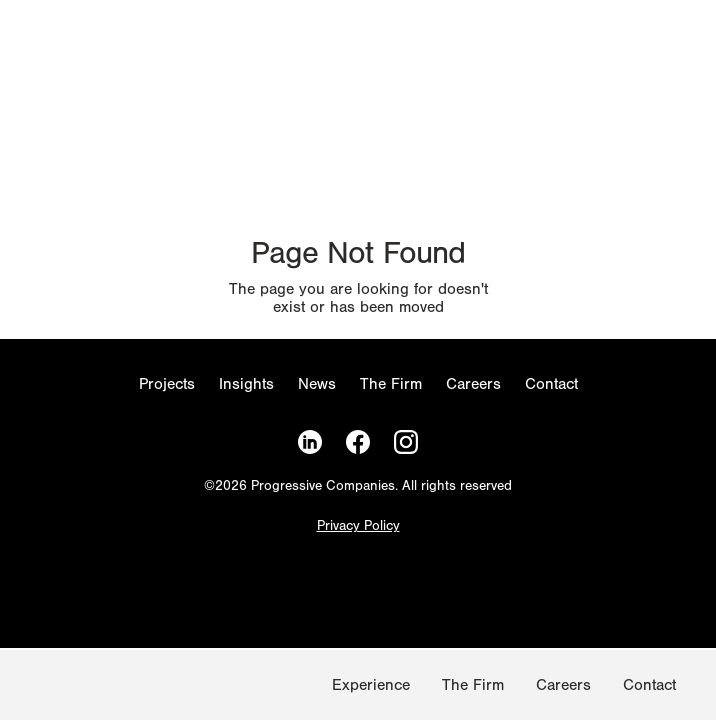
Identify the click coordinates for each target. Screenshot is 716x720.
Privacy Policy (358, 526)
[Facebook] (358, 442)
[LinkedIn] (310, 442)
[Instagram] (406, 442)
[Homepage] (40, 689)
